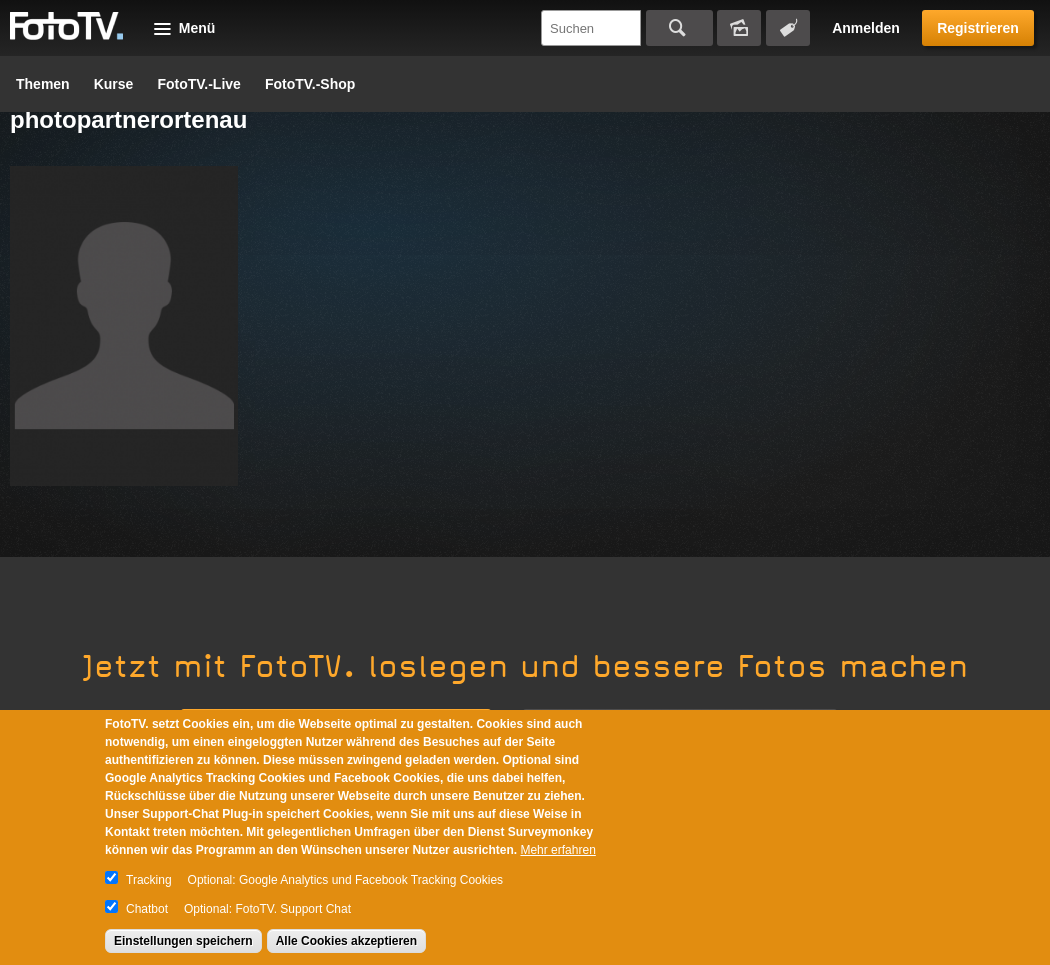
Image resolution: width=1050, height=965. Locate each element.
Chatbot (147, 909)
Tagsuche (788, 28)
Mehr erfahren (557, 850)
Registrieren (978, 28)
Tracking (149, 880)
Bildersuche (739, 28)
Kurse (114, 84)
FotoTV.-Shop (310, 84)
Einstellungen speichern (183, 941)
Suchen (679, 28)
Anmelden (866, 28)
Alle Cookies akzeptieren (346, 941)
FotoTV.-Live (199, 84)
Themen (43, 84)
